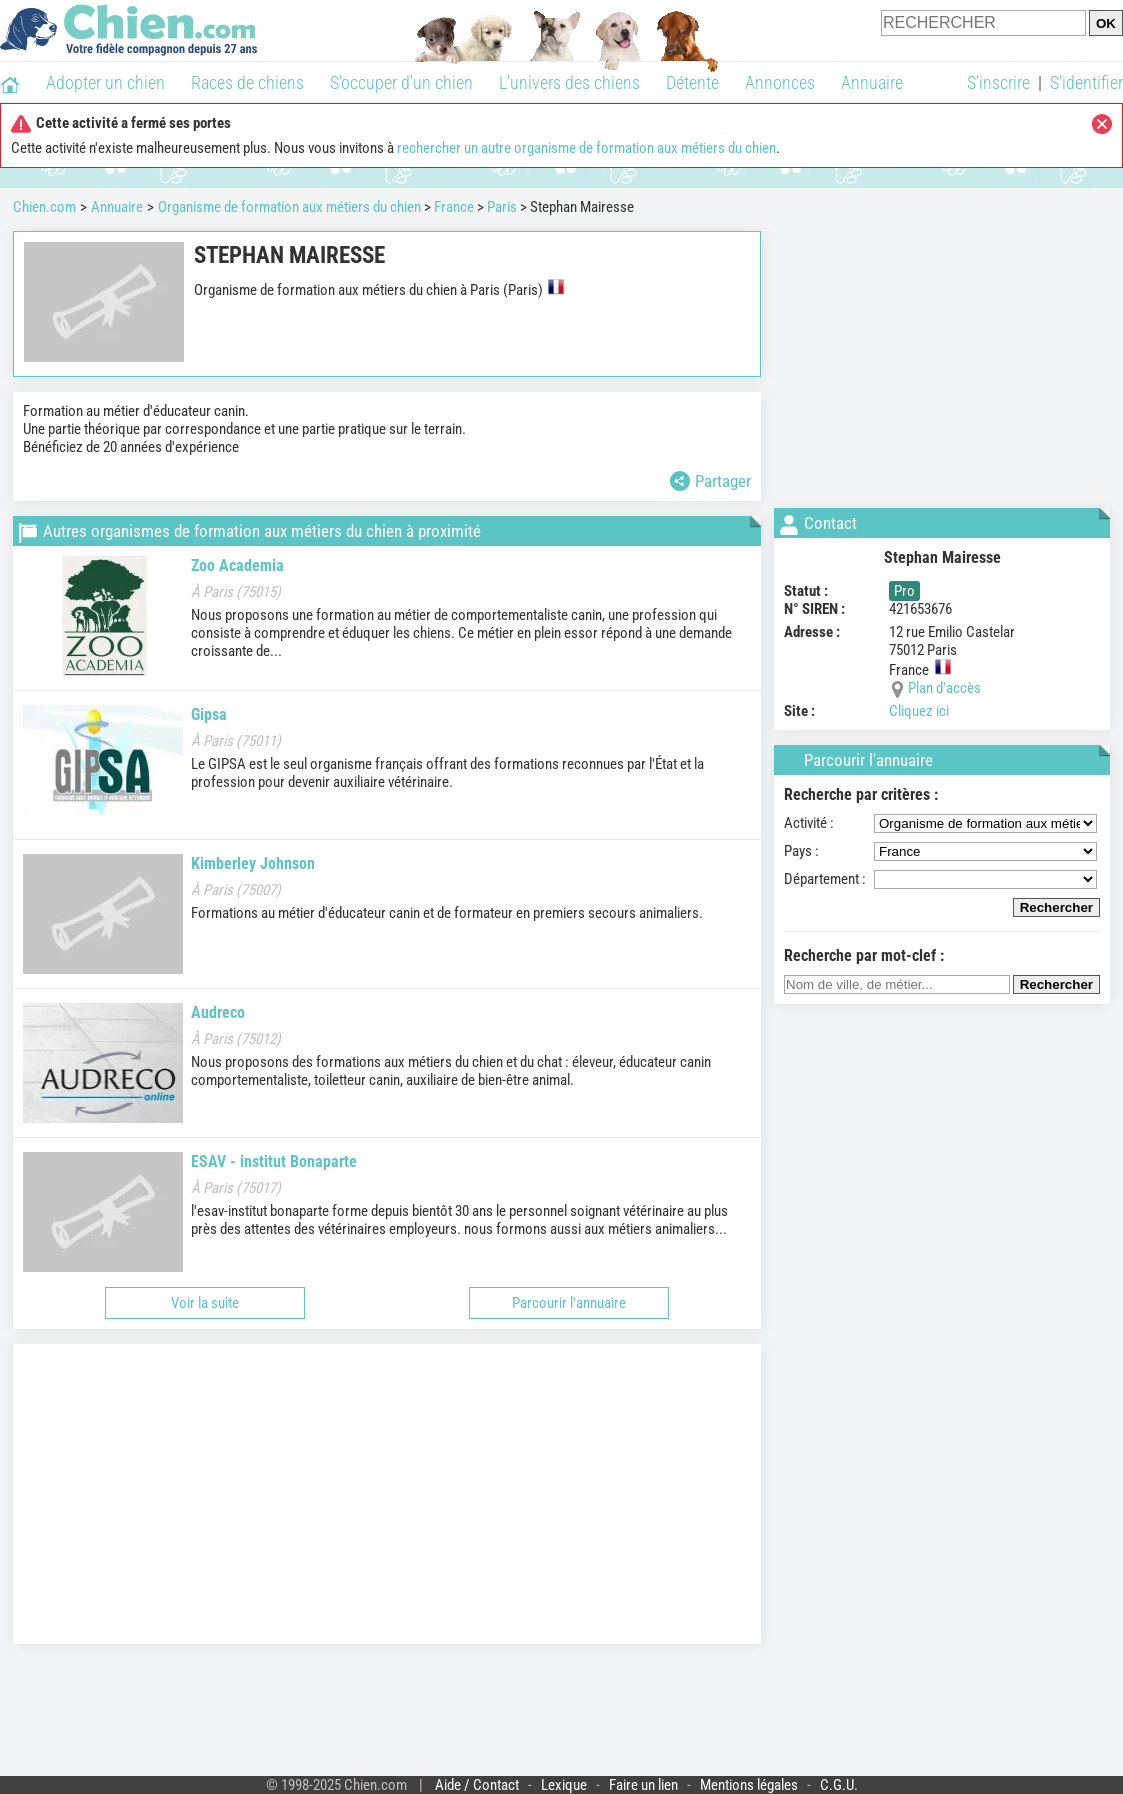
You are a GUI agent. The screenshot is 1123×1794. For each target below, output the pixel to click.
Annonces (780, 82)
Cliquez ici (919, 711)
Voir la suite (205, 1303)
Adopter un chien (105, 82)
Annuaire (872, 82)
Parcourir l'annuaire (569, 1303)
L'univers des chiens (569, 82)
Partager (710, 481)
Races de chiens (247, 82)
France (454, 207)
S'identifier (1086, 82)
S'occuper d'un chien (401, 82)
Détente (692, 82)
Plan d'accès (944, 688)
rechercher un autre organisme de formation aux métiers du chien (586, 148)
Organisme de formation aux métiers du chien (289, 207)
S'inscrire (998, 82)
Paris (502, 207)
